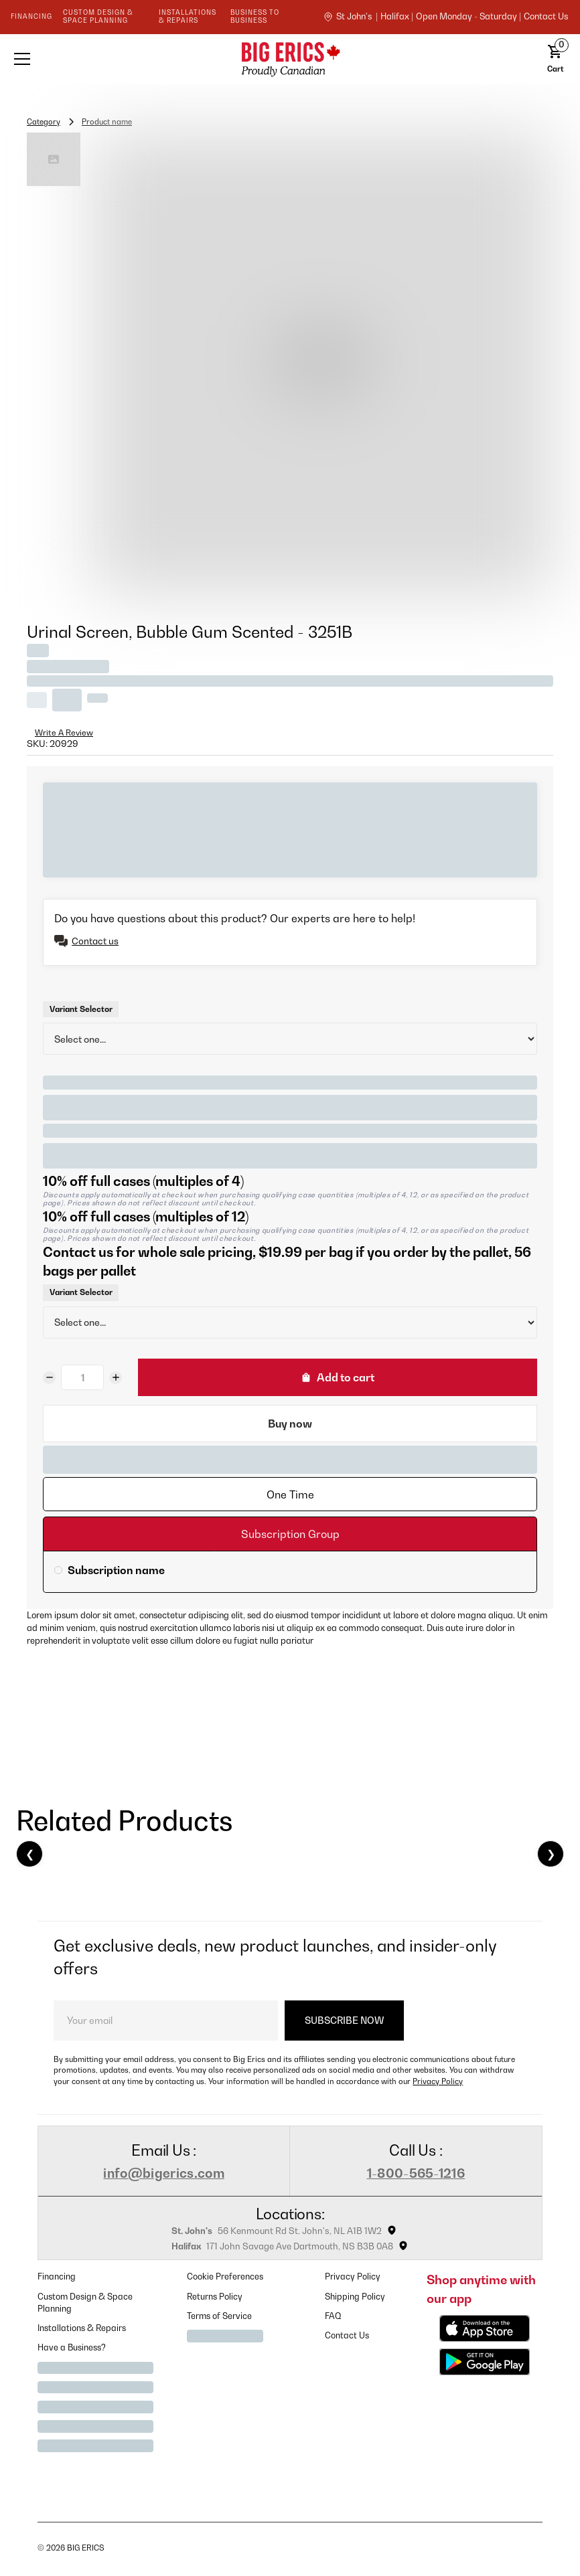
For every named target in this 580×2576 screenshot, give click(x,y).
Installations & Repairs (82, 2328)
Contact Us (347, 2335)
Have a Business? (72, 2347)
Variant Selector (81, 1009)
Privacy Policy (438, 2081)
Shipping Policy (355, 2297)
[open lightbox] (322, 363)
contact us (546, 17)
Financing (57, 2276)
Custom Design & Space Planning (85, 2303)
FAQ (333, 2316)
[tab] (290, 1494)
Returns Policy (214, 2297)
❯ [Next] (551, 1854)
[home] (290, 59)
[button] (117, 59)
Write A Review (64, 732)
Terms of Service (219, 2316)
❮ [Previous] (29, 1854)
